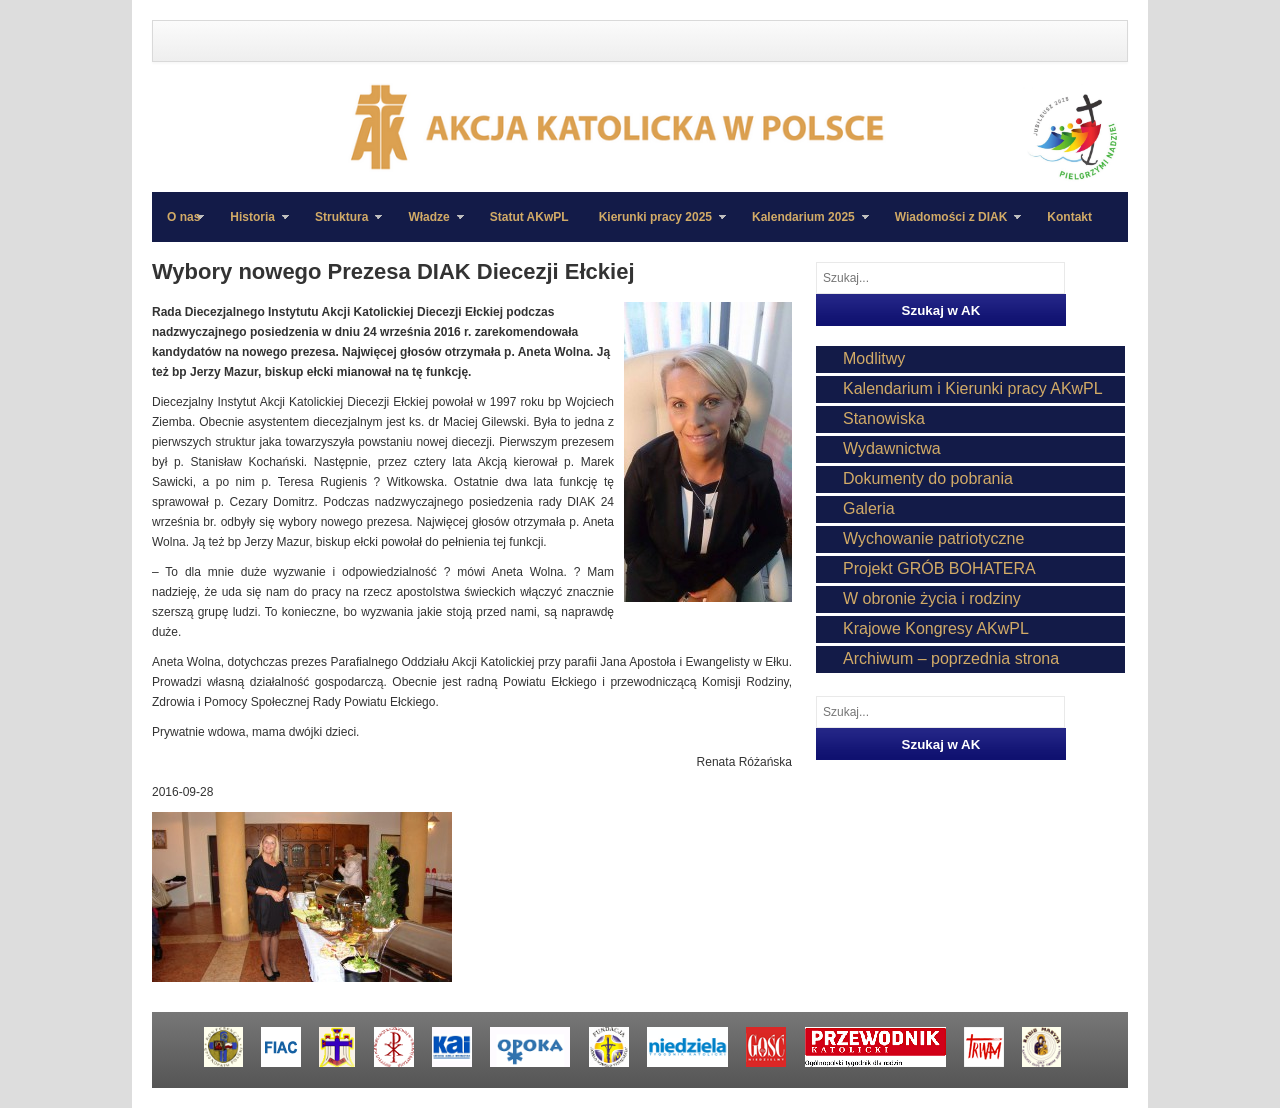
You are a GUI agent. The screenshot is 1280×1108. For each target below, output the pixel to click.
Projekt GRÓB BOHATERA (939, 568)
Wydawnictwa (892, 448)
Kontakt (1069, 217)
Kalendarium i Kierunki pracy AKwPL (973, 388)
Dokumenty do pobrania (928, 478)
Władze (428, 226)
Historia (252, 226)
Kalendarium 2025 (803, 226)
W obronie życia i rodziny (932, 598)
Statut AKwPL (529, 217)
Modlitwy (874, 358)
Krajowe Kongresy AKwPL (936, 628)
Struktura (341, 226)
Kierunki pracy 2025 (655, 226)
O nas (183, 217)
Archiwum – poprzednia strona (951, 658)
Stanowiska (884, 418)
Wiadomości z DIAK (951, 226)
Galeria (869, 508)
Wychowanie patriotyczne (933, 538)
